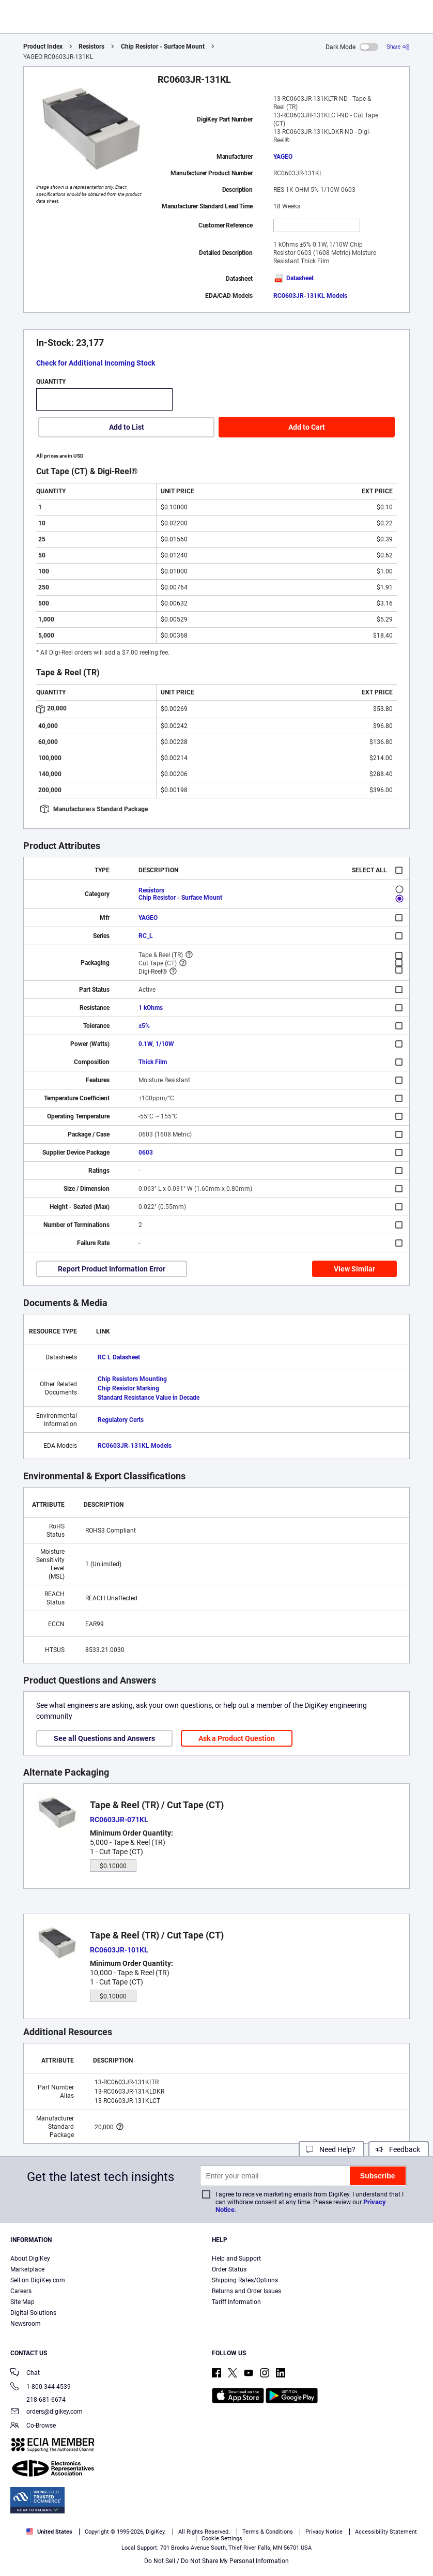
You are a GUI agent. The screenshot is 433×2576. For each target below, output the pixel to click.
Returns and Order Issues (246, 2291)
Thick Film (152, 1062)
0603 (145, 1152)
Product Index (43, 46)
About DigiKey (30, 2258)
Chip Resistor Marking (128, 1388)
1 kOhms (150, 1007)
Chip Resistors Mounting (132, 1379)
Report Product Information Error (111, 1269)
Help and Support (236, 2258)
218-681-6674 (38, 2399)
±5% (144, 1025)
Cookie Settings (222, 2538)
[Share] (398, 46)
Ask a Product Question (236, 1738)
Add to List (126, 427)
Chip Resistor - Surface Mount (163, 46)
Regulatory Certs (121, 1419)
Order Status (229, 2269)
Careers (21, 2291)
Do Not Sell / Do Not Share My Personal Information (216, 2561)
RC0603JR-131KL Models (310, 295)
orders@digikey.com (46, 2412)
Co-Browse (33, 2426)
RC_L (145, 936)
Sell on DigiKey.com (37, 2280)
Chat (25, 2373)
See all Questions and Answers (104, 1738)
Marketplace (27, 2269)
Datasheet (293, 278)
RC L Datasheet (119, 1357)
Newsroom (25, 2323)
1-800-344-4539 (40, 2387)
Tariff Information (236, 2302)
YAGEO (282, 156)
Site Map (22, 2302)
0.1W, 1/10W (156, 1044)
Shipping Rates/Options (245, 2280)
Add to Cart (306, 427)
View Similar (354, 1269)
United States (49, 2531)
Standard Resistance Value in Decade (148, 1397)
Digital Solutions (33, 2312)
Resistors (91, 46)
